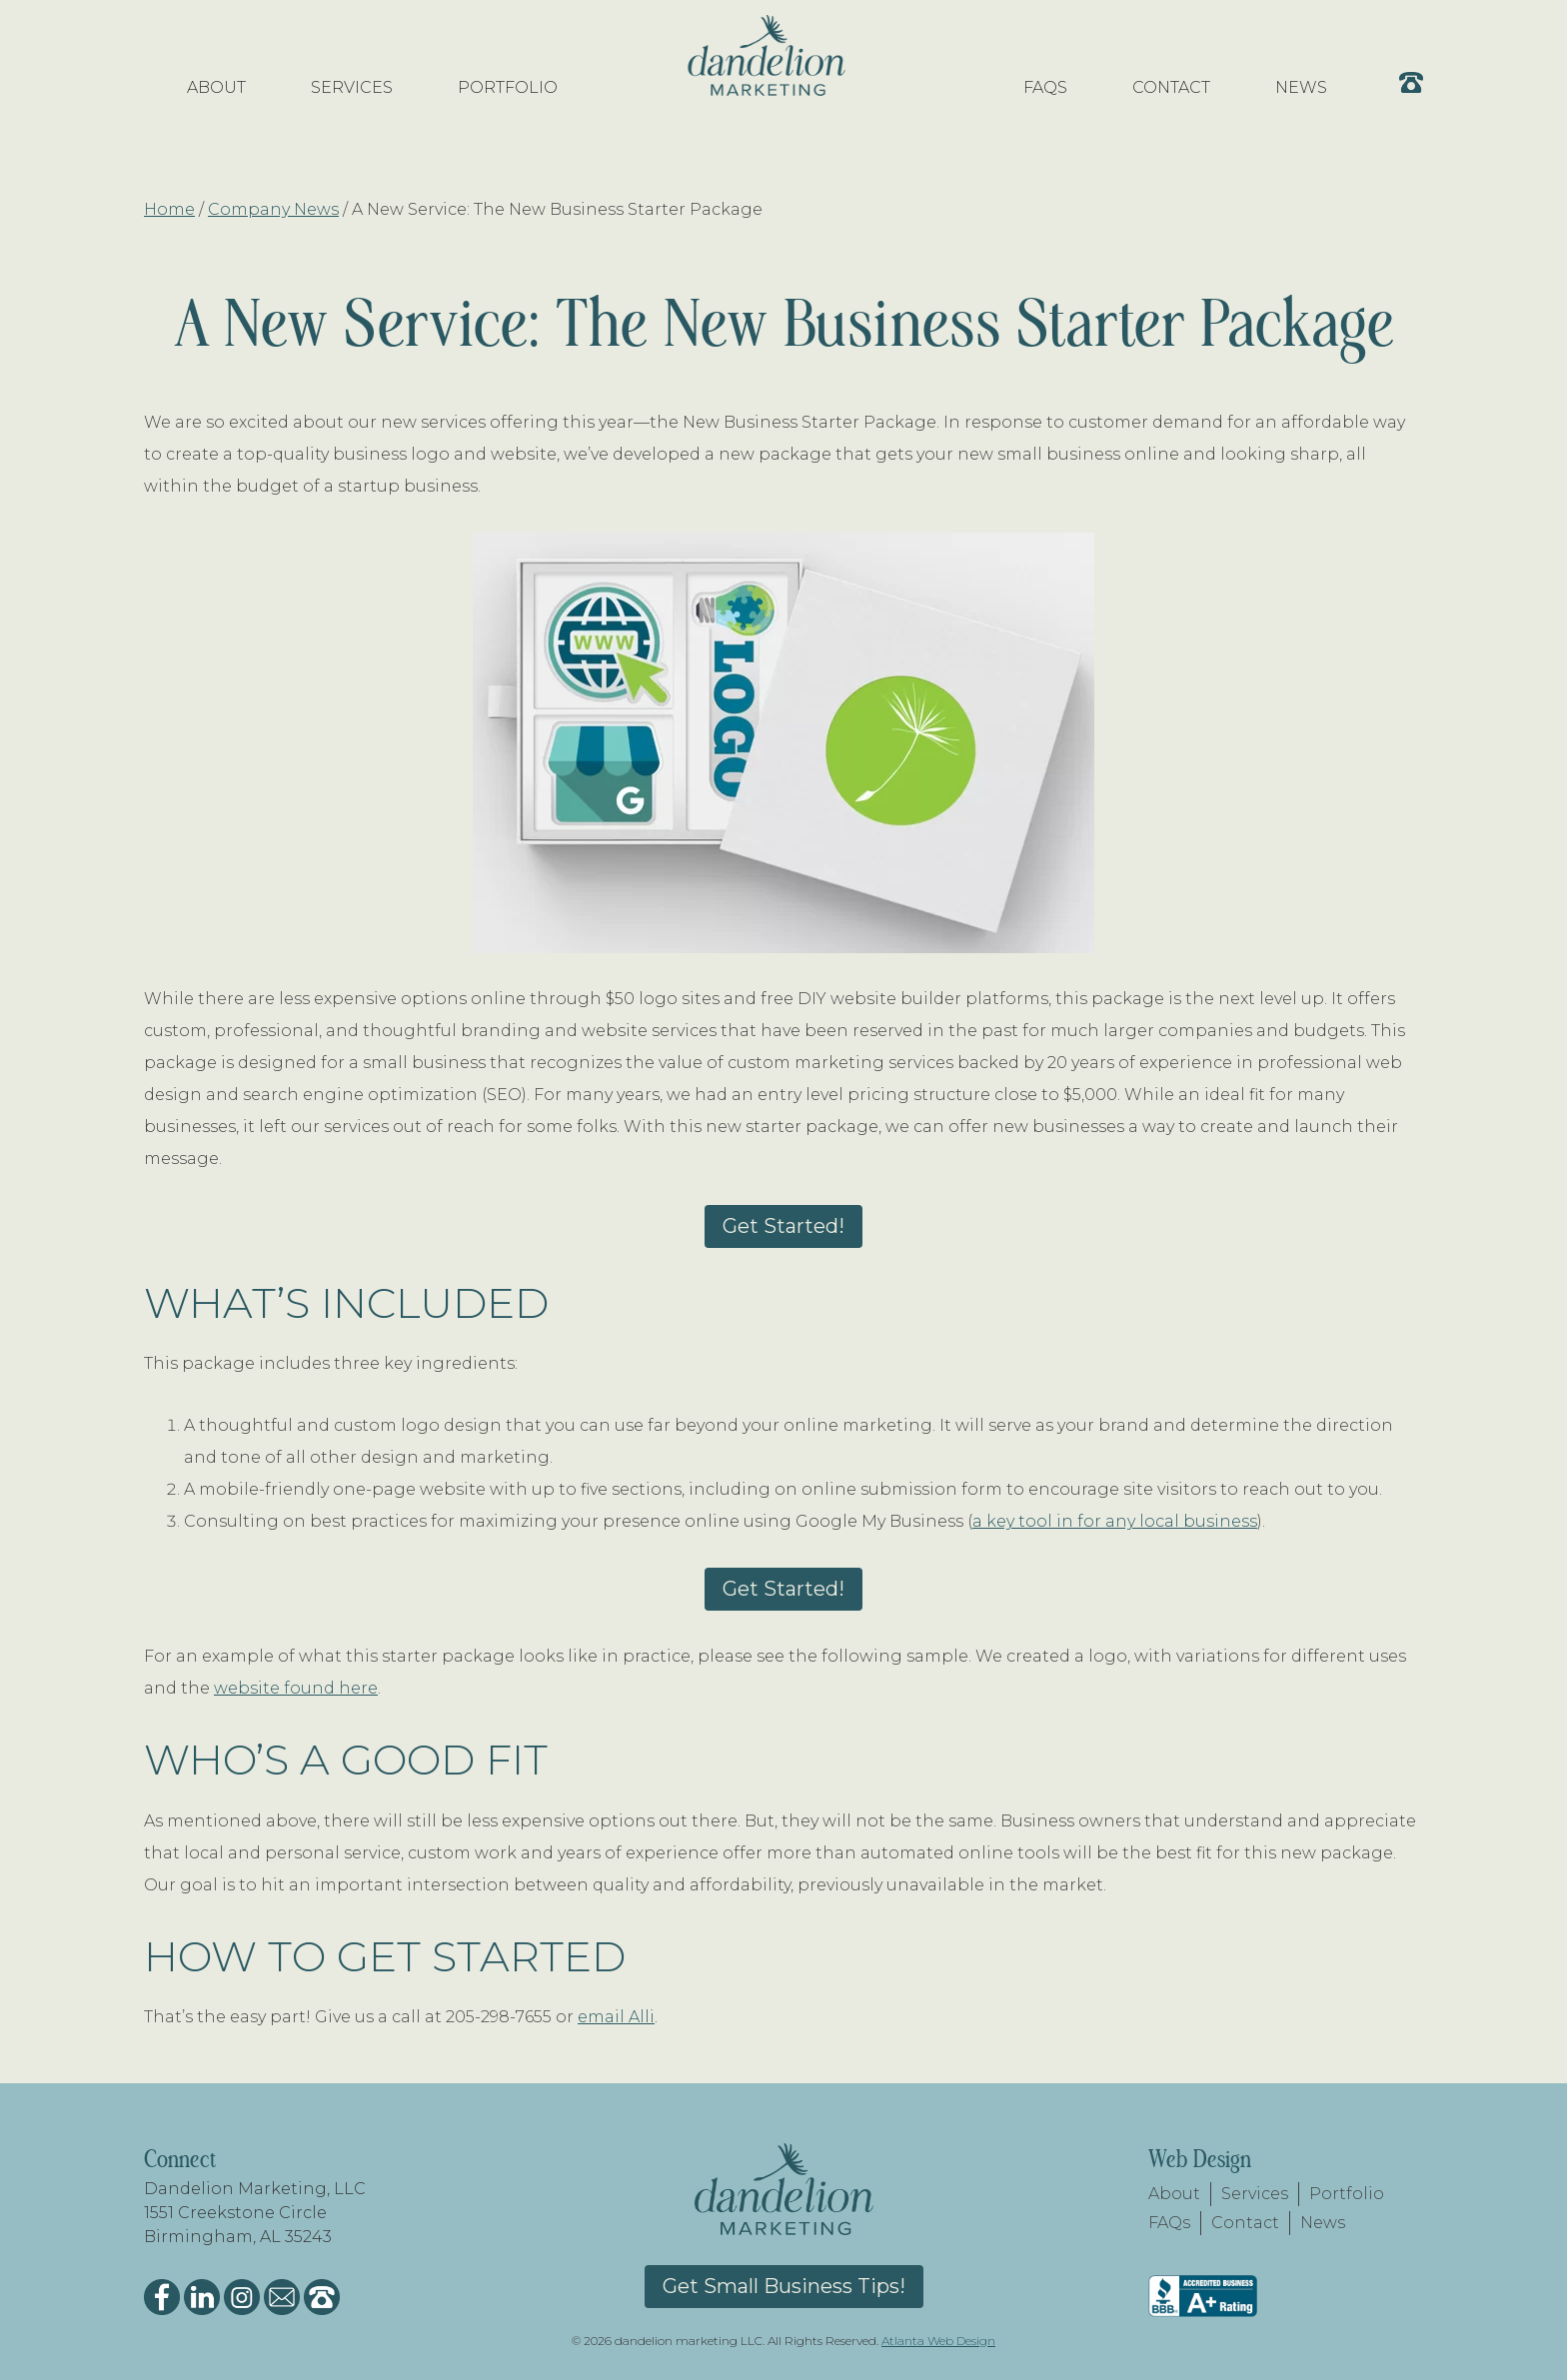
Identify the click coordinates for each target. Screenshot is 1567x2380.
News (1322, 2222)
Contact (1245, 2222)
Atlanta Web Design (938, 2340)
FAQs (1169, 2222)
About (1174, 2193)
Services (1254, 2193)
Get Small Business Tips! (784, 2286)
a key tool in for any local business (1114, 1521)
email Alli (616, 2016)
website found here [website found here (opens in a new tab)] (296, 1688)
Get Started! (783, 1226)
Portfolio (1346, 2193)
